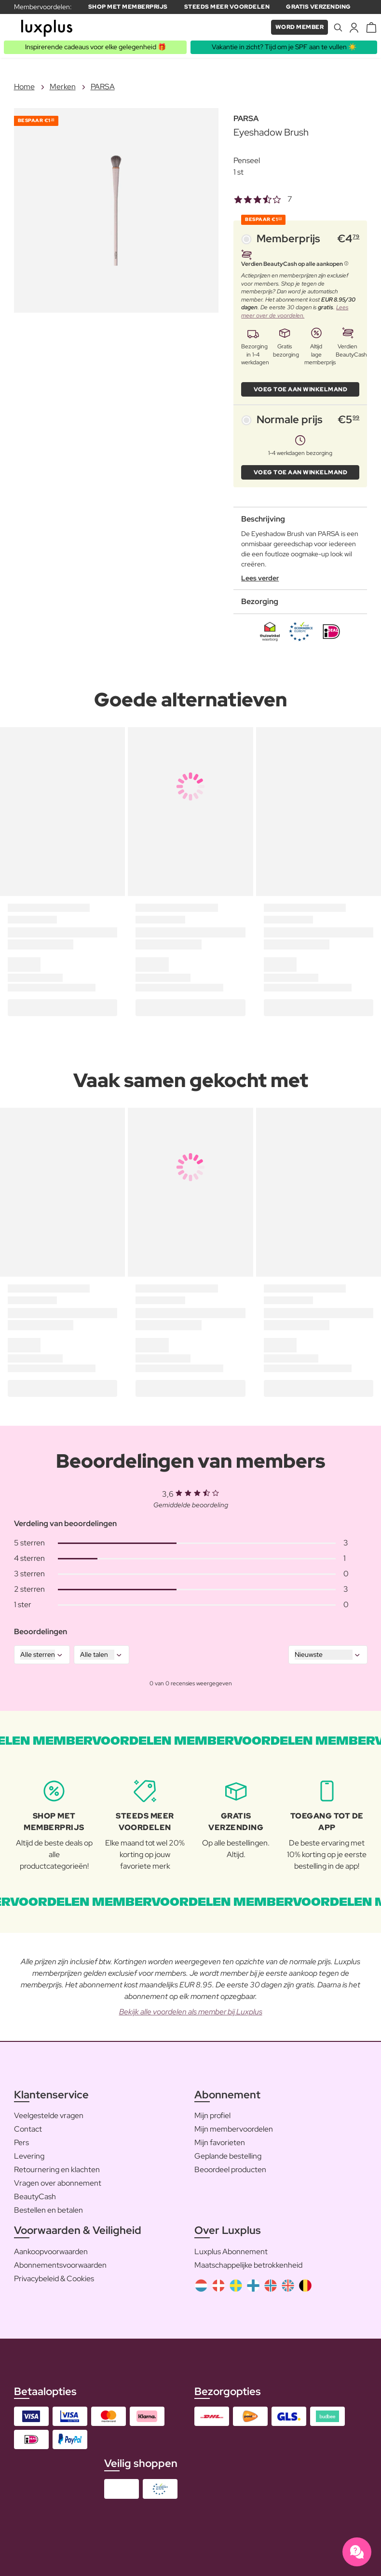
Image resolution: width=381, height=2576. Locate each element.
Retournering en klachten (57, 2169)
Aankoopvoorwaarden (51, 2251)
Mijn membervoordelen (233, 2129)
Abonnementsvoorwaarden (60, 2265)
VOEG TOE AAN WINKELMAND (301, 389)
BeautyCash (35, 2196)
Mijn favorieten (219, 2142)
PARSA (103, 87)
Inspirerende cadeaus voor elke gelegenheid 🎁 (95, 46)
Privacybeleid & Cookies (54, 2278)
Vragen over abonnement (57, 2183)
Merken (63, 87)
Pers (21, 2142)
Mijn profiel (212, 2115)
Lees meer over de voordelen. (294, 311)
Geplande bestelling (227, 2156)
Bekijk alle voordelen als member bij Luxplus (190, 2012)
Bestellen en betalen (48, 2210)
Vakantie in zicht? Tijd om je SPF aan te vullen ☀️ (284, 46)
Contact (28, 2129)
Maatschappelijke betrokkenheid (248, 2265)
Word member (299, 27)
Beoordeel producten (230, 2169)
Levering (29, 2156)
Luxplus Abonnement (231, 2251)
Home (24, 87)
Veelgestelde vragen (48, 2115)
